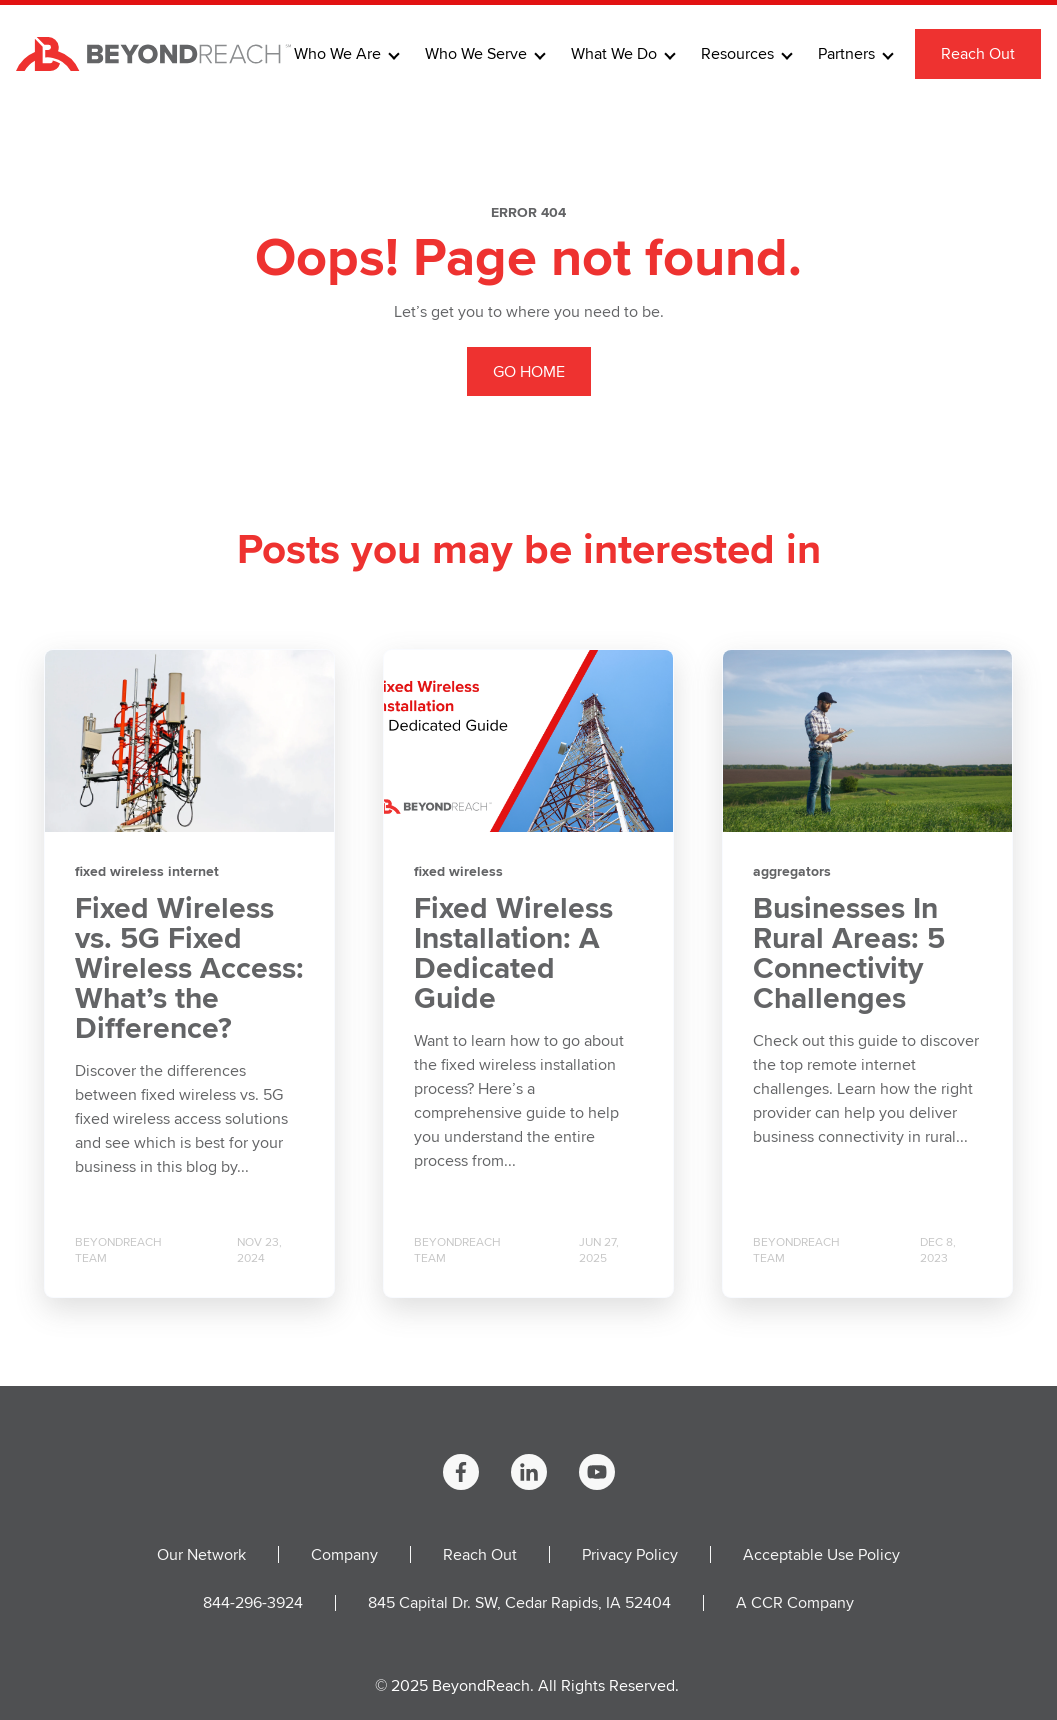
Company (344, 1554)
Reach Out (978, 53)
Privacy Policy (630, 1554)
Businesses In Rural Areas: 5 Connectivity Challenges (849, 953)
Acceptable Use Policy (821, 1554)
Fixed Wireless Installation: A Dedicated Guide (513, 953)
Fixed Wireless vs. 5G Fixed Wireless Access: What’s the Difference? (189, 968)
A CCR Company (795, 1602)
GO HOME (529, 371)
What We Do (614, 54)
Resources (737, 54)
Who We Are (337, 54)
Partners (846, 54)
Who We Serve (476, 54)
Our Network (201, 1554)
